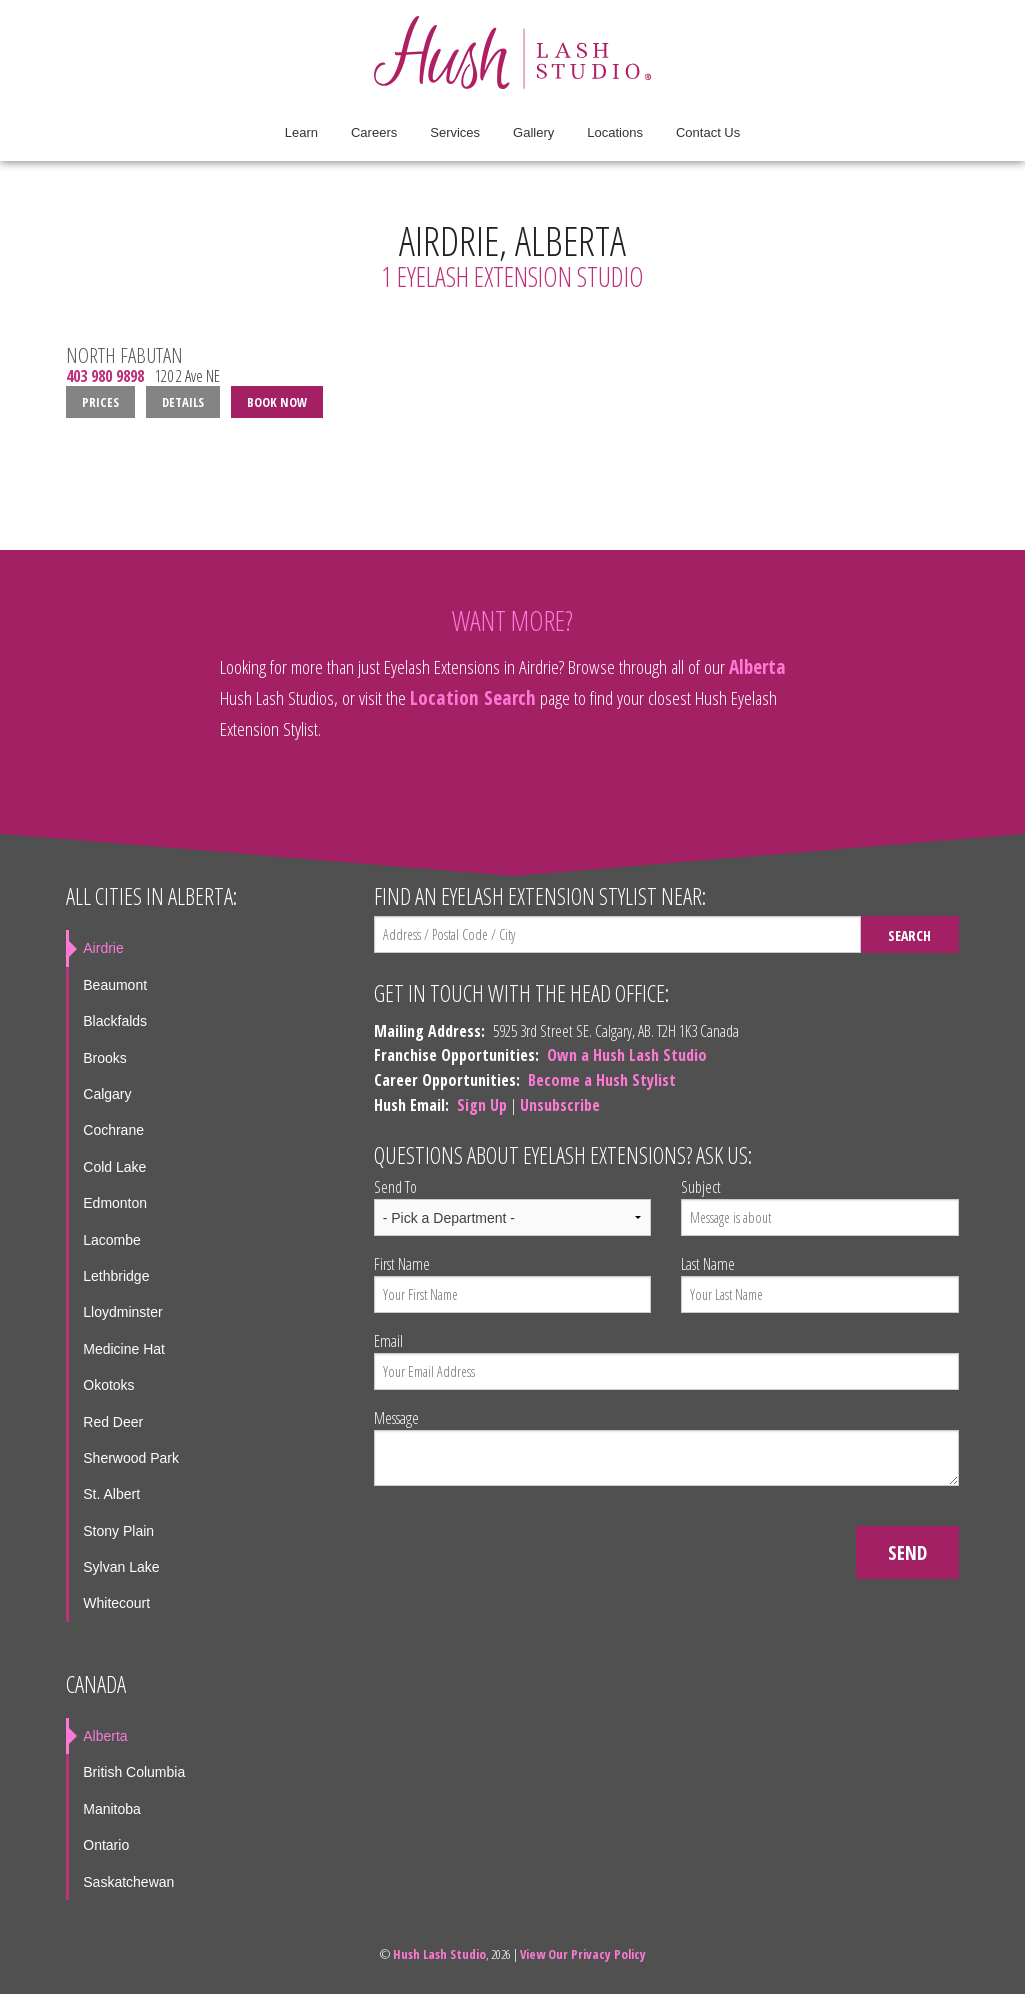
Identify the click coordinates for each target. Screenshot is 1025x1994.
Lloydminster (122, 1312)
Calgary (107, 1094)
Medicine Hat (124, 1349)
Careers (374, 132)
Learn (301, 132)
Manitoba (112, 1809)
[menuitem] (301, 133)
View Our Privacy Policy (583, 1954)
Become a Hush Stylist (602, 1080)
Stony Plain (118, 1531)
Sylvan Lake (121, 1567)
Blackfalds (115, 1021)
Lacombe (112, 1240)
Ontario (106, 1845)
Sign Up (482, 1105)
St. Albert (111, 1494)
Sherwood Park (131, 1458)
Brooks (105, 1058)
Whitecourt (116, 1603)
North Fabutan (124, 355)
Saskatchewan (128, 1882)
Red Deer (113, 1422)
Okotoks (108, 1385)
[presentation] (526, 1541)
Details (183, 402)
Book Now (277, 402)
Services (455, 132)
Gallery (533, 132)
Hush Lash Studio (439, 1954)
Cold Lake (114, 1167)
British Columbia (134, 1772)
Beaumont (115, 985)
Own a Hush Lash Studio (627, 1055)
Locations (615, 132)
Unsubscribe (560, 1105)
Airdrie (103, 948)
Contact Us (708, 132)
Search (909, 935)
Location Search (473, 697)
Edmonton (115, 1203)
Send (907, 1552)
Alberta (757, 666)
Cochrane (113, 1130)
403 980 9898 (105, 376)
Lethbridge (116, 1276)
